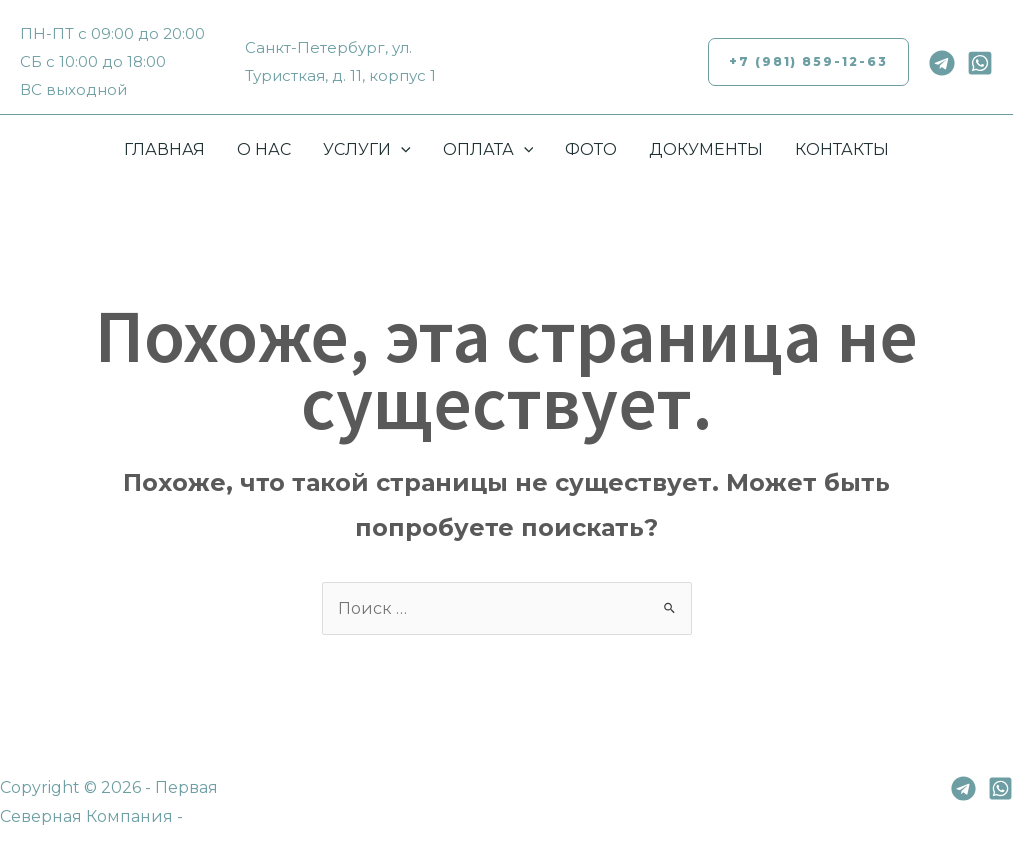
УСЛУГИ (367, 150)
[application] (401, 150)
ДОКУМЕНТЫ (706, 149)
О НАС (264, 149)
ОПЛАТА (488, 150)
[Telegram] (942, 63)
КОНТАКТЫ (842, 149)
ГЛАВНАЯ (164, 149)
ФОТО (591, 149)
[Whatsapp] (980, 63)
